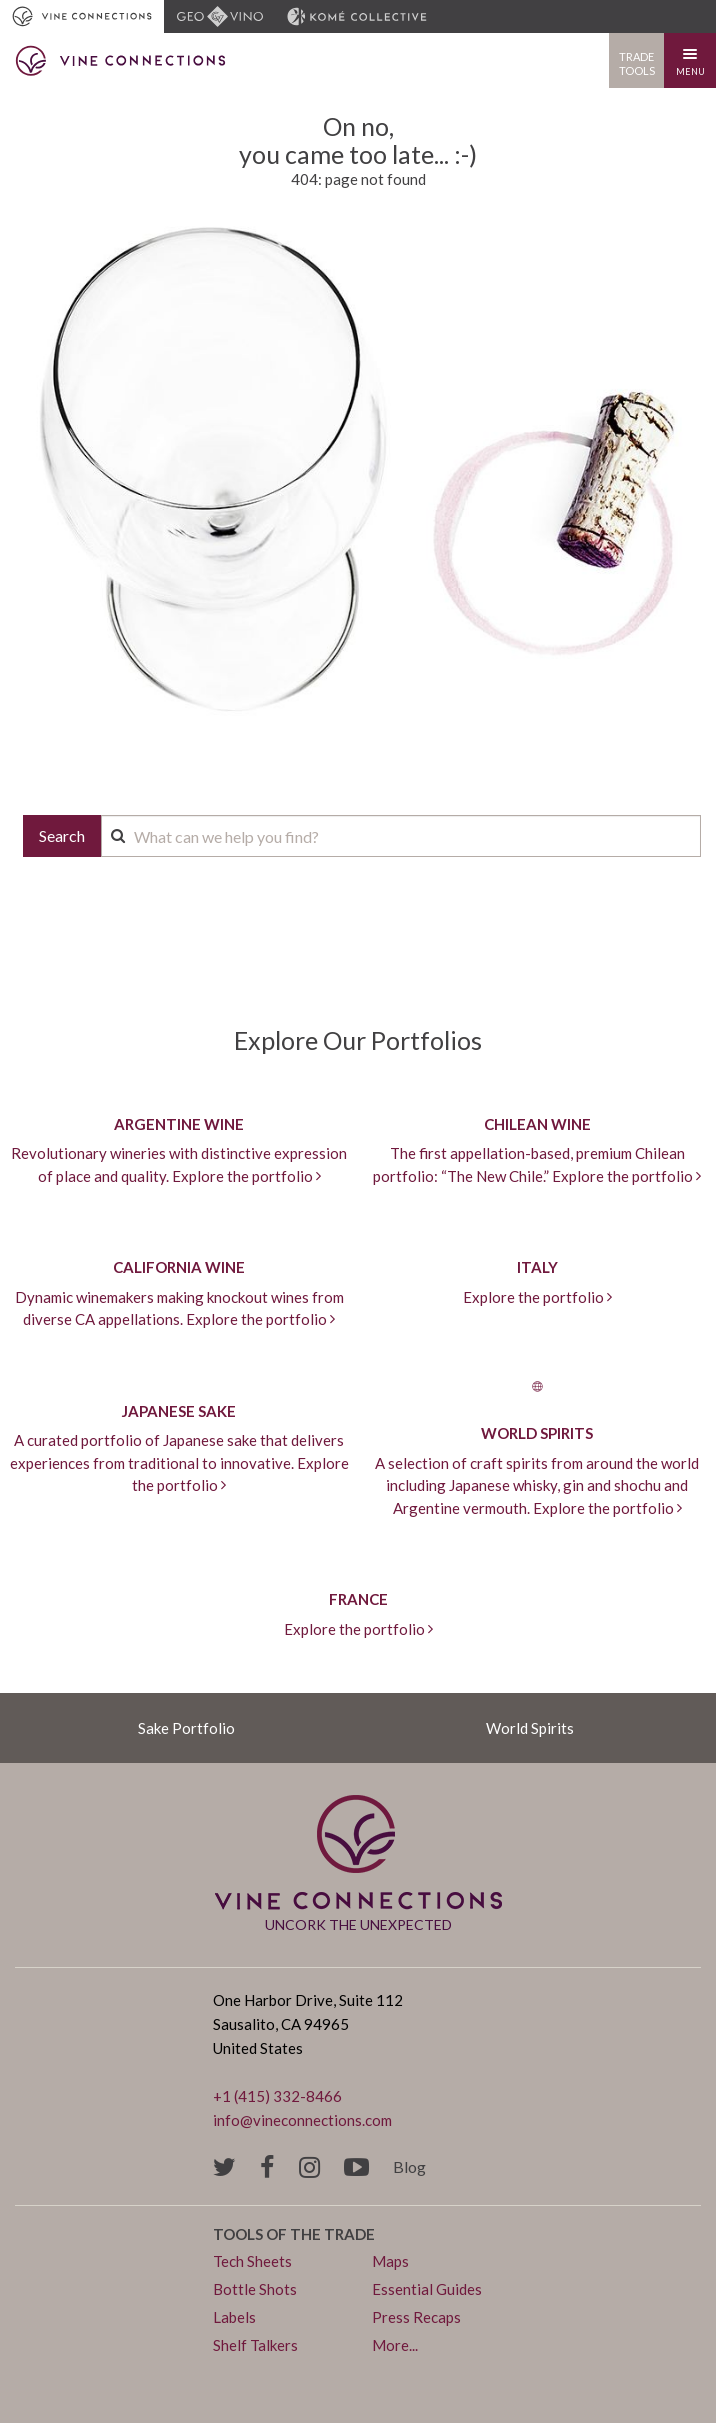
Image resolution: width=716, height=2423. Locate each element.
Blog (409, 2166)
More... (395, 2345)
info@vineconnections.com (302, 2120)
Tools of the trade (294, 2234)
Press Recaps (416, 2317)
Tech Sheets (252, 2261)
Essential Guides (427, 2289)
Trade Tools (637, 63)
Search (62, 835)
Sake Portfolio (186, 1728)
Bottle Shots (255, 2289)
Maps (390, 2261)
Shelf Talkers (255, 2345)
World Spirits (530, 1728)
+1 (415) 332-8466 (277, 2096)
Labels (234, 2317)
